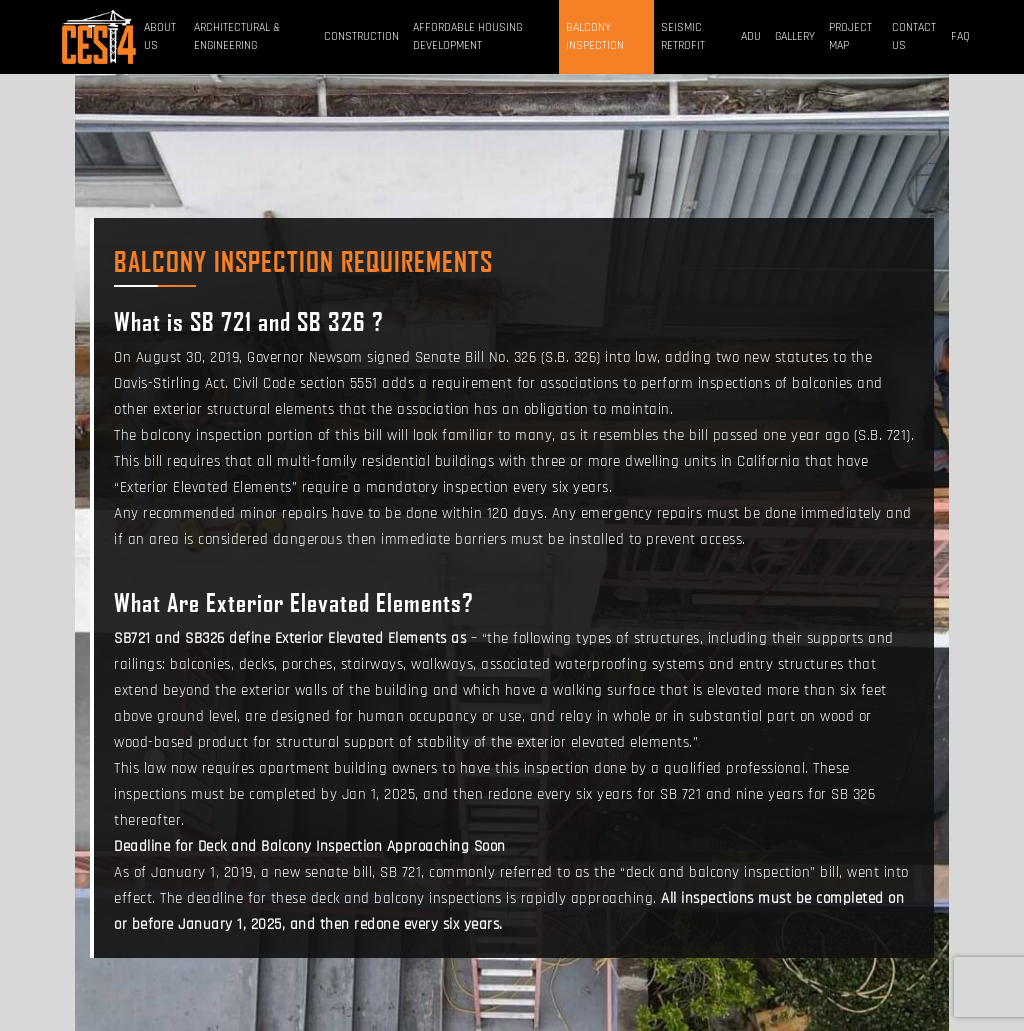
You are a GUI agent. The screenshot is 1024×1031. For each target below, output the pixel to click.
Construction (361, 36)
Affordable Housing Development (467, 36)
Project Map (850, 36)
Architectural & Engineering (237, 36)
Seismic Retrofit (683, 36)
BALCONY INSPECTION (595, 36)
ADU (751, 36)
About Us (160, 36)
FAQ (960, 36)
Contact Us (914, 36)
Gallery (795, 36)
